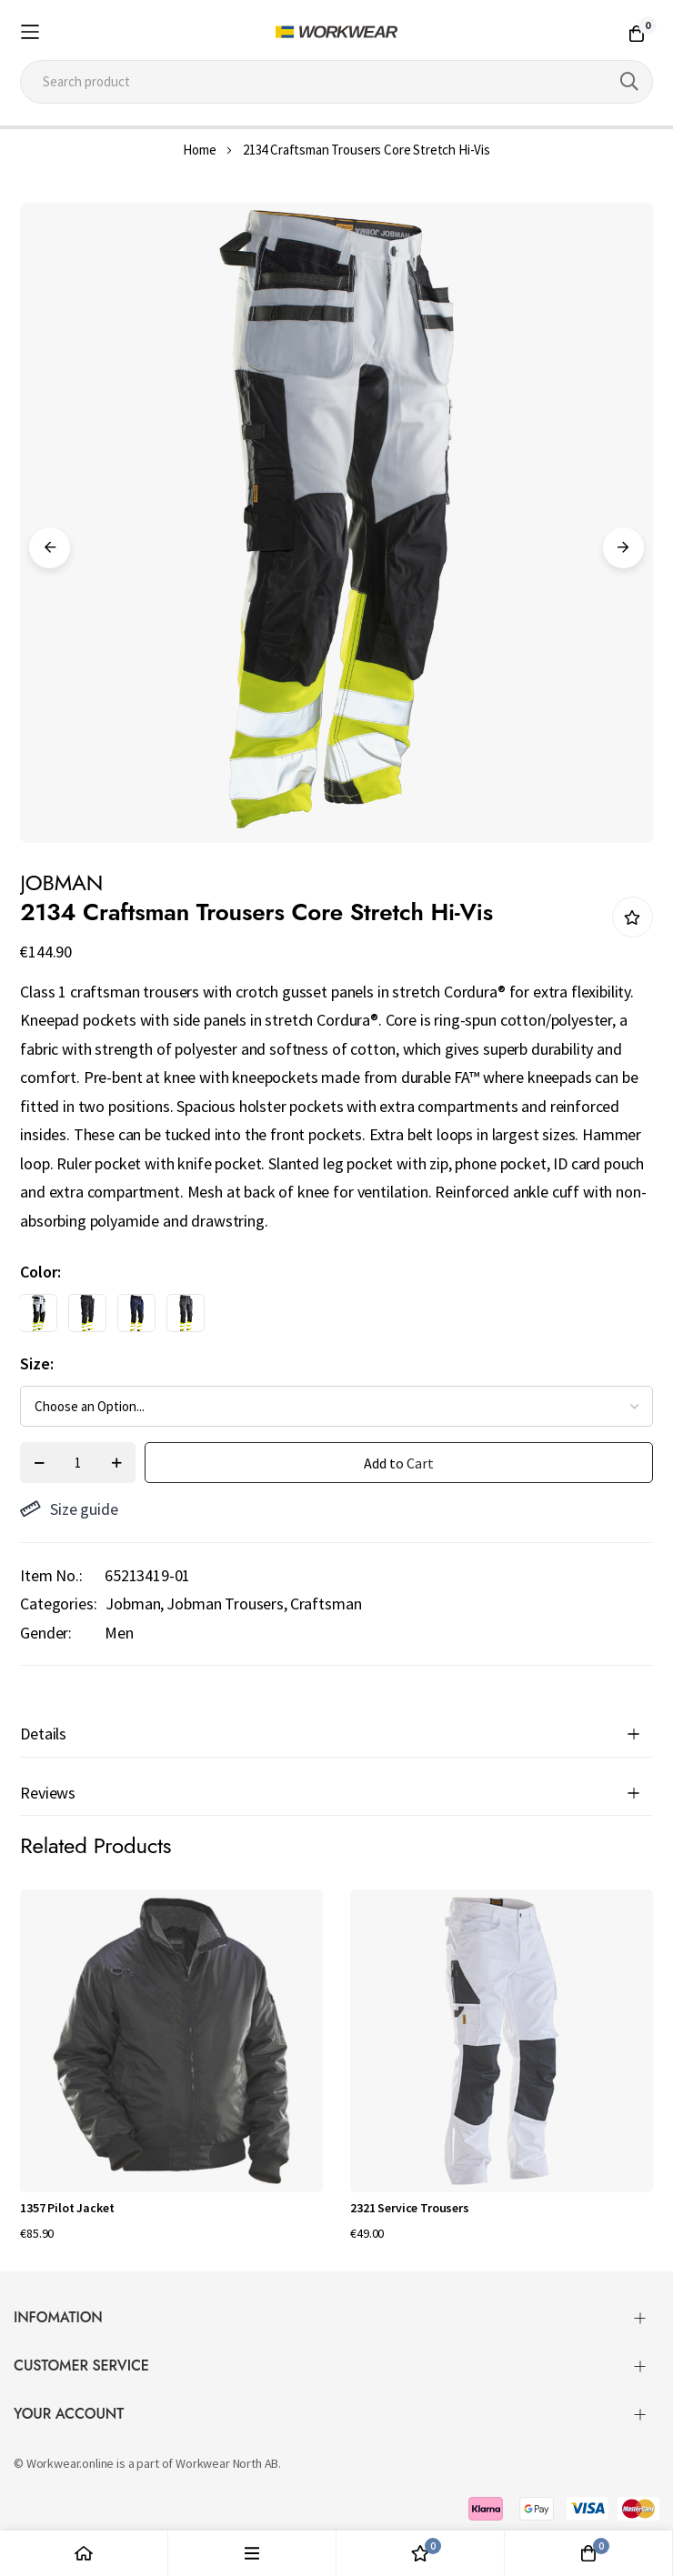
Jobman (132, 1603)
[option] (38, 1313)
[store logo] (337, 31)
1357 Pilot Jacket (67, 2208)
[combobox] (336, 82)
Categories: (58, 1603)
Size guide (68, 1508)
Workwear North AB (227, 2463)
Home (199, 149)
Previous (49, 547)
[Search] (629, 82)
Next (623, 547)
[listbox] (320, 1317)
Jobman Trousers (225, 1603)
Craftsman (326, 1603)
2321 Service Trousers (409, 2208)
